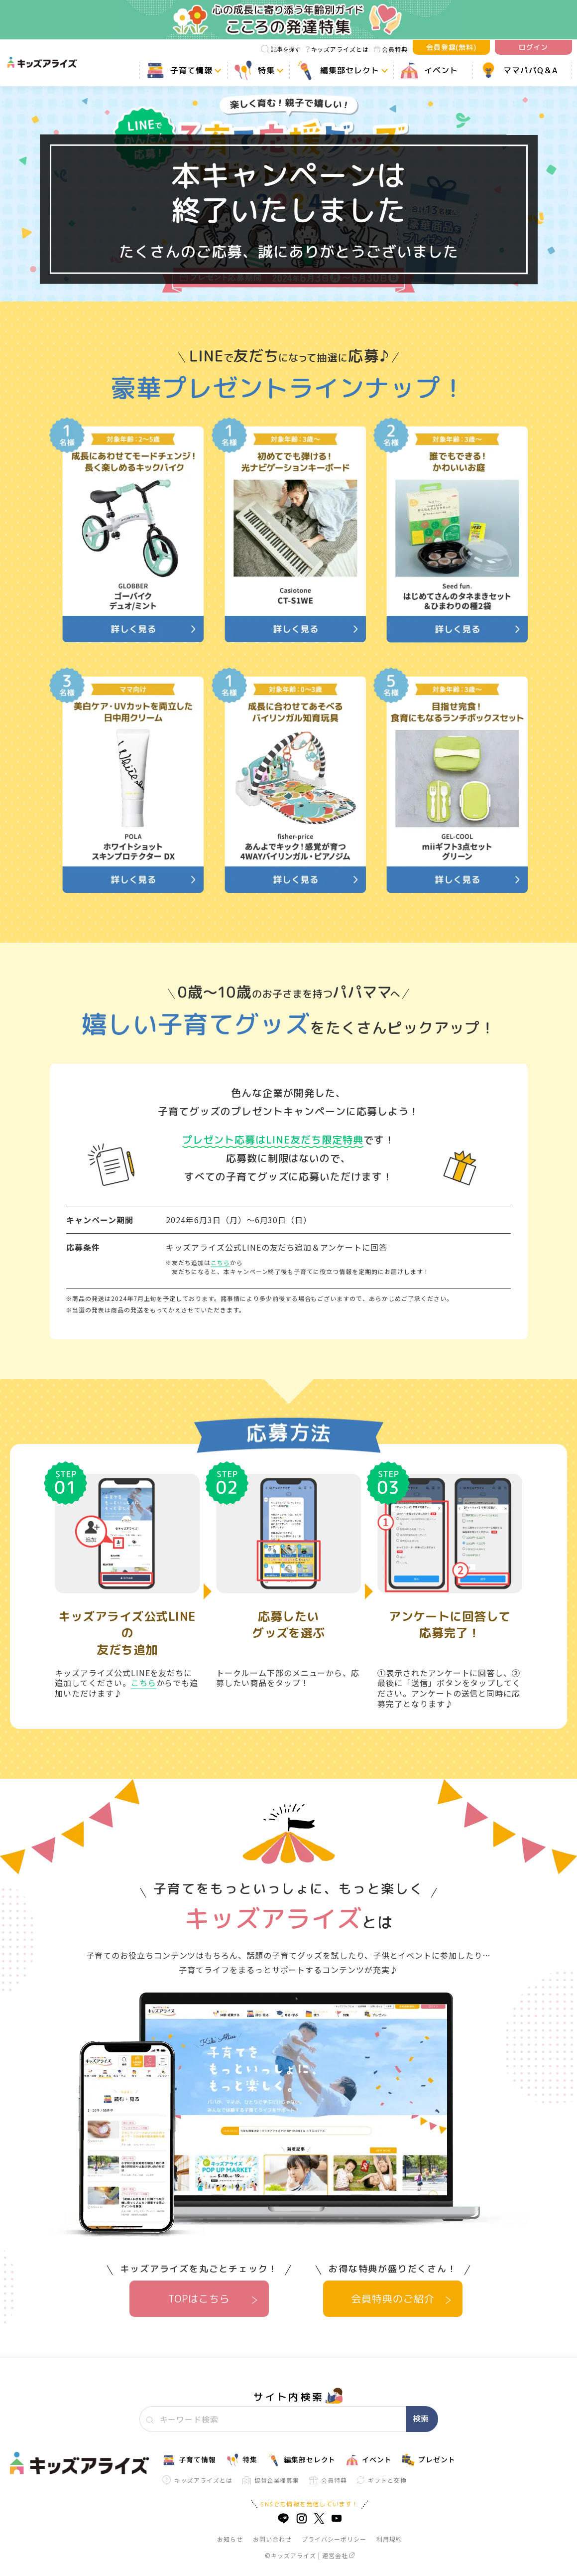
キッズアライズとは (337, 49)
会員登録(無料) (451, 47)
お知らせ (230, 2539)
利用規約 (389, 2539)
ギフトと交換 (382, 2480)
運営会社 (338, 2555)
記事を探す (281, 49)
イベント (369, 2459)
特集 (241, 2459)
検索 (421, 2418)
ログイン (534, 47)
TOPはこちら (199, 2298)
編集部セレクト (301, 2459)
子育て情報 (189, 2459)
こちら (220, 1262)
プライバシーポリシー (334, 2539)
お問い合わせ (272, 2539)
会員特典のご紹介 (393, 2298)
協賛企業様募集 (271, 2480)
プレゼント (429, 2459)
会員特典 (391, 49)
